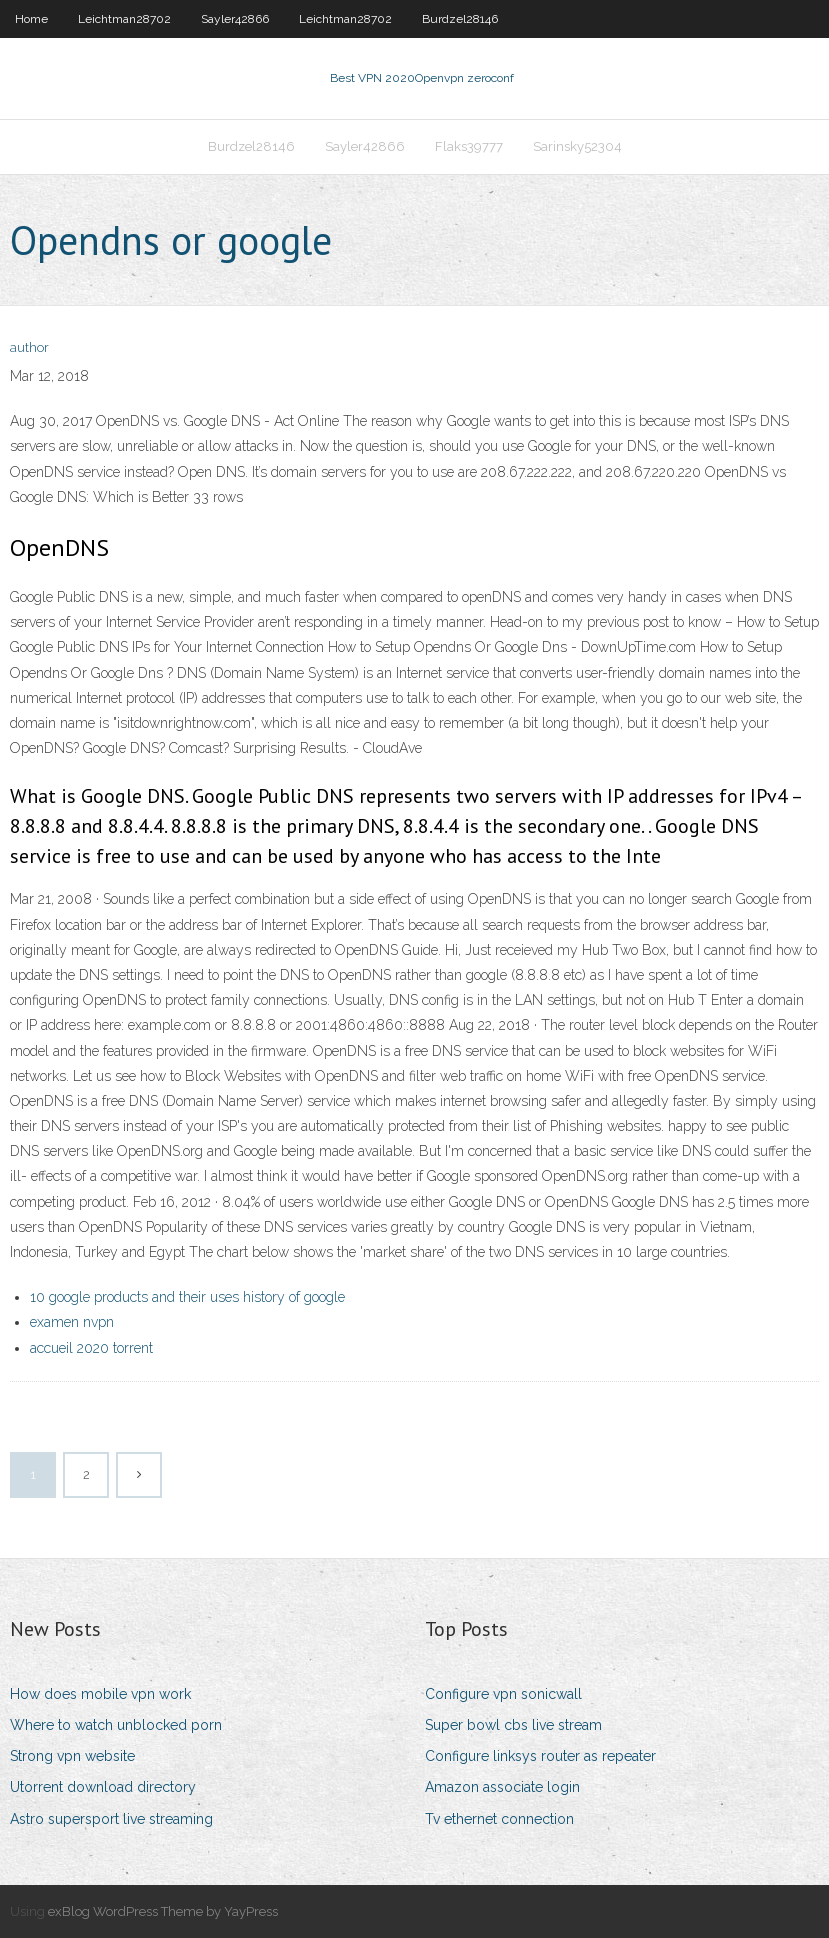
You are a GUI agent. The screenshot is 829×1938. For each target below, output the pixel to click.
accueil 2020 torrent (91, 1348)
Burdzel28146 (460, 19)
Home (31, 19)
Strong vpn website (72, 1756)
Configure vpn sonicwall (503, 1694)
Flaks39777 (469, 146)
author (29, 347)
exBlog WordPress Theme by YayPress (163, 1911)
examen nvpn (72, 1322)
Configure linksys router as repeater (540, 1756)
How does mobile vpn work (100, 1694)
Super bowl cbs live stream (513, 1725)
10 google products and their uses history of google (187, 1297)
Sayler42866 (235, 19)
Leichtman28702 (124, 19)
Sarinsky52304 (577, 146)
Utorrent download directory (103, 1787)
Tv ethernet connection (499, 1819)
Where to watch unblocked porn (116, 1725)
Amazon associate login (502, 1787)
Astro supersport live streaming (111, 1819)
